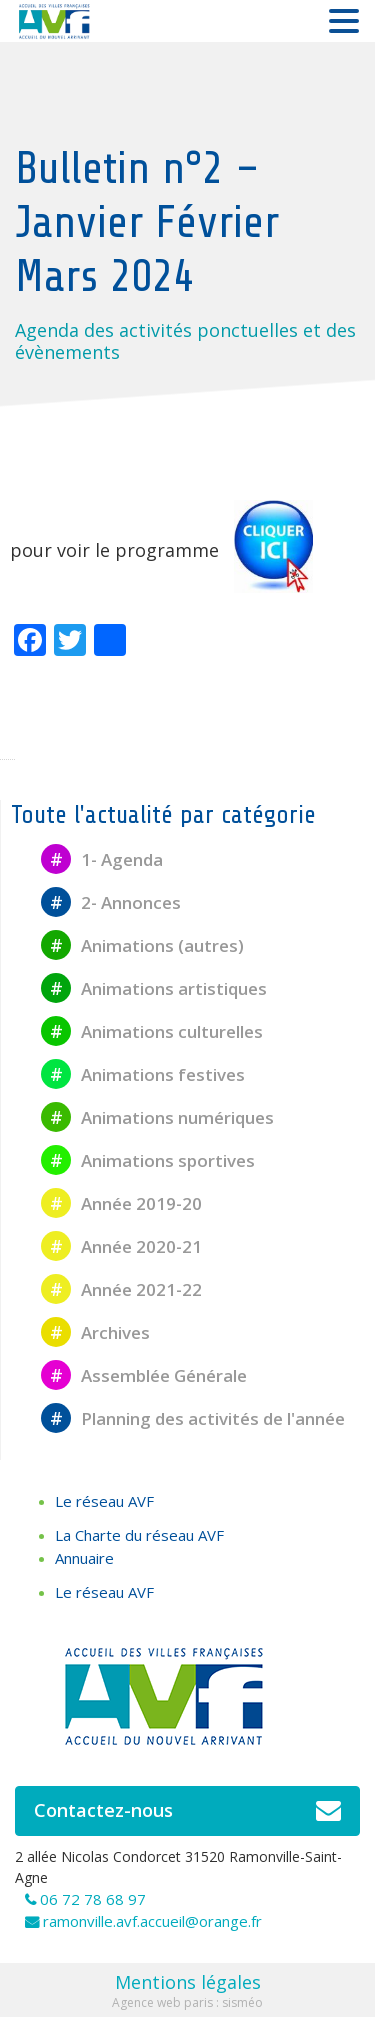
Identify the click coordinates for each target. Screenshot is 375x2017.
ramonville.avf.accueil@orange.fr (152, 1921)
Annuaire (84, 1558)
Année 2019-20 (121, 1203)
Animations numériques (157, 1117)
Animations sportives (148, 1160)
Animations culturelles (152, 1031)
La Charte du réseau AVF (139, 1535)
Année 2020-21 (121, 1246)
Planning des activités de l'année (193, 1418)
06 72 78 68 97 (93, 1899)
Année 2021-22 (121, 1289)
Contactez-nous (187, 1811)
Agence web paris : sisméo (187, 2002)
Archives (95, 1332)
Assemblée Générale (144, 1375)
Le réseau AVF (104, 1501)
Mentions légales (188, 1982)
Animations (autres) (142, 945)
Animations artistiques (154, 988)
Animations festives (143, 1074)
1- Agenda (102, 859)
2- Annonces (111, 902)
